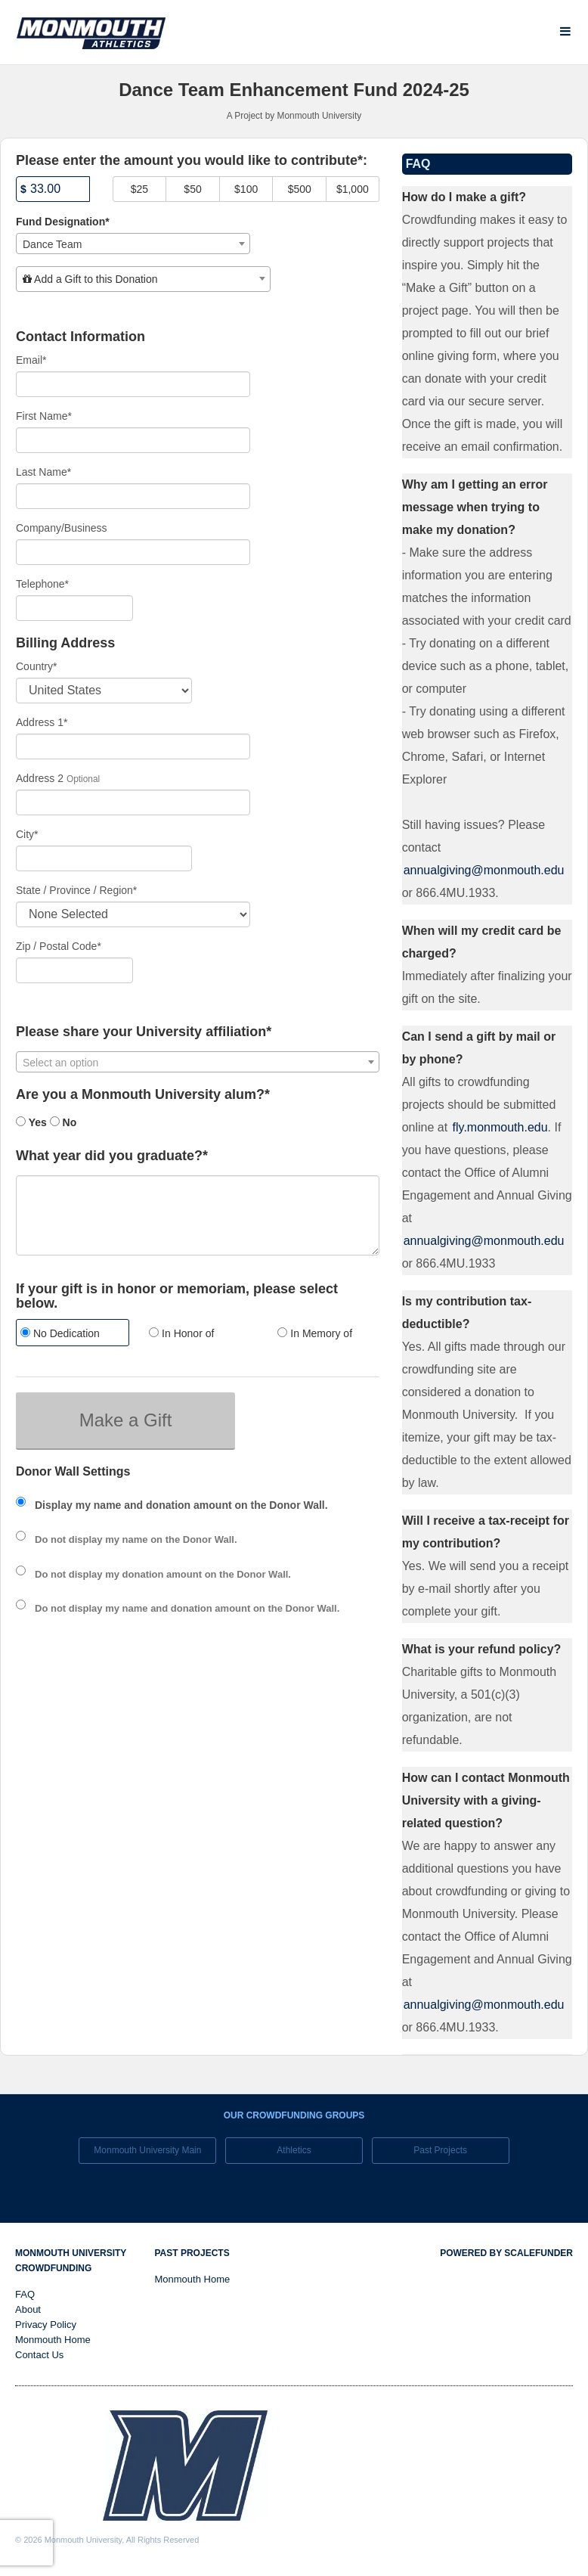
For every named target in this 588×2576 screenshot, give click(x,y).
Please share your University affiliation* (143, 1032)
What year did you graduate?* (112, 1156)
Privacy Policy (45, 2324)
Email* (31, 360)
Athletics (294, 2150)
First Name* (44, 416)
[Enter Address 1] (133, 746)
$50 (192, 189)
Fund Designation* (63, 222)
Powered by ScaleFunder (506, 2253)
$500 (299, 189)
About (28, 2309)
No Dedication (60, 1333)
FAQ (25, 2294)
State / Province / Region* (76, 890)
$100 (246, 189)
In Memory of (314, 1333)
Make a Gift (125, 1420)
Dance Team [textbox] (52, 244)
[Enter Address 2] (133, 802)
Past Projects (440, 2150)
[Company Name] (133, 552)
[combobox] (133, 243)
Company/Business (61, 528)
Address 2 (39, 778)
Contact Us (39, 2354)
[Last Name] (133, 496)
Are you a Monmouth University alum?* (143, 1095)
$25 (139, 189)
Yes (31, 1122)
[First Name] (133, 440)
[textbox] (143, 279)
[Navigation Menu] (565, 31)
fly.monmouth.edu (500, 1127)
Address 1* (41, 722)
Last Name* (43, 472)
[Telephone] (74, 608)
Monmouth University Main (147, 2150)
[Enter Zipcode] (74, 970)
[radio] (69, 1334)
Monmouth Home (53, 2339)
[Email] (133, 384)
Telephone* (42, 584)
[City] (104, 858)
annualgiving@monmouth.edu (484, 870)
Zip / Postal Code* (58, 946)
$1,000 (352, 189)
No (63, 1122)
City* (27, 834)
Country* (36, 666)
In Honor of (181, 1333)
